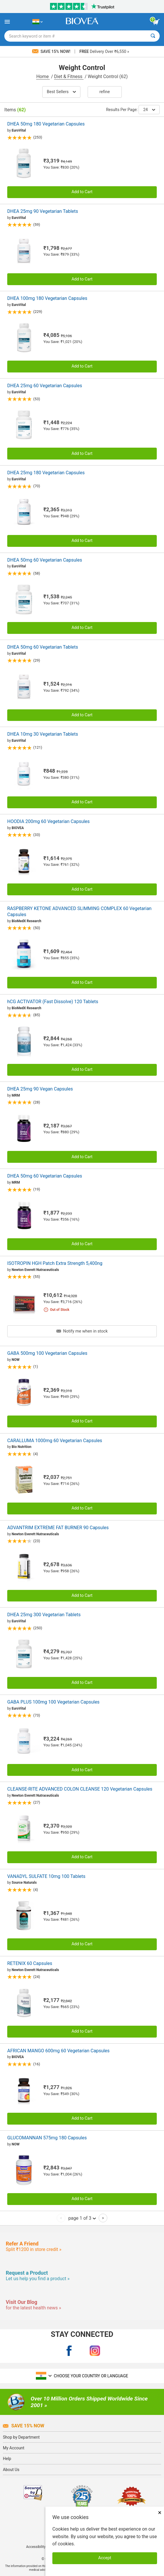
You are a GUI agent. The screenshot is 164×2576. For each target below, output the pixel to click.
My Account (13, 2448)
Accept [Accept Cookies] (104, 2557)
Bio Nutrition (21, 1447)
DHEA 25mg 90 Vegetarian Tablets (42, 211)
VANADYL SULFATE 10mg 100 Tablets (46, 1876)
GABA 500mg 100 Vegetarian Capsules (47, 1353)
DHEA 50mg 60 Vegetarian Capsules (44, 560)
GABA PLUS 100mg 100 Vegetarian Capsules (53, 1702)
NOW (15, 1360)
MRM (16, 1095)
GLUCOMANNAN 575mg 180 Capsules (47, 2137)
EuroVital (19, 130)
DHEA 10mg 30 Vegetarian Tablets (42, 734)
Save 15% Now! (51, 51)
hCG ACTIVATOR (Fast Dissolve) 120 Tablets (52, 1001)
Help (7, 2458)
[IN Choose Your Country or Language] (37, 22)
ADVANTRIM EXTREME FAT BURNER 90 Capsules (58, 1527)
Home (43, 76)
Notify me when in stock (82, 1331)
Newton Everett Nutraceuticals (35, 1270)
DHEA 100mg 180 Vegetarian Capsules (47, 298)
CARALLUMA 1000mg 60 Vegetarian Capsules (54, 1440)
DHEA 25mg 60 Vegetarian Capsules (44, 385)
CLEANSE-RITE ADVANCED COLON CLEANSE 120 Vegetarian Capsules (79, 1789)
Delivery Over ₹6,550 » (104, 51)
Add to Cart (82, 191)
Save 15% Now (23, 2426)
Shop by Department (21, 2437)
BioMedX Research (26, 921)
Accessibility (35, 2547)
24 (149, 109)
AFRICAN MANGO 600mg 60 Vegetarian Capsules (58, 2050)
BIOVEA (18, 828)
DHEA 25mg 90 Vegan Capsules (40, 1089)
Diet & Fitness (69, 76)
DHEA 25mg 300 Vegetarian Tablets (44, 1614)
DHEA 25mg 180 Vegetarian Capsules (46, 472)
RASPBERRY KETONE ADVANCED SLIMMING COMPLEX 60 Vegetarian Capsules (79, 911)
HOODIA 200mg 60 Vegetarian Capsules (48, 821)
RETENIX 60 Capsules (29, 1963)
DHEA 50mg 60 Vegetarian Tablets (42, 647)
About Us (11, 2469)
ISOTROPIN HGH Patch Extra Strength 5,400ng (54, 1263)
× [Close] (159, 2512)
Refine (104, 91)
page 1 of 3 (82, 2218)
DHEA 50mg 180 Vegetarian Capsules (46, 124)
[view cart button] (156, 22)
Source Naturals (24, 1883)
